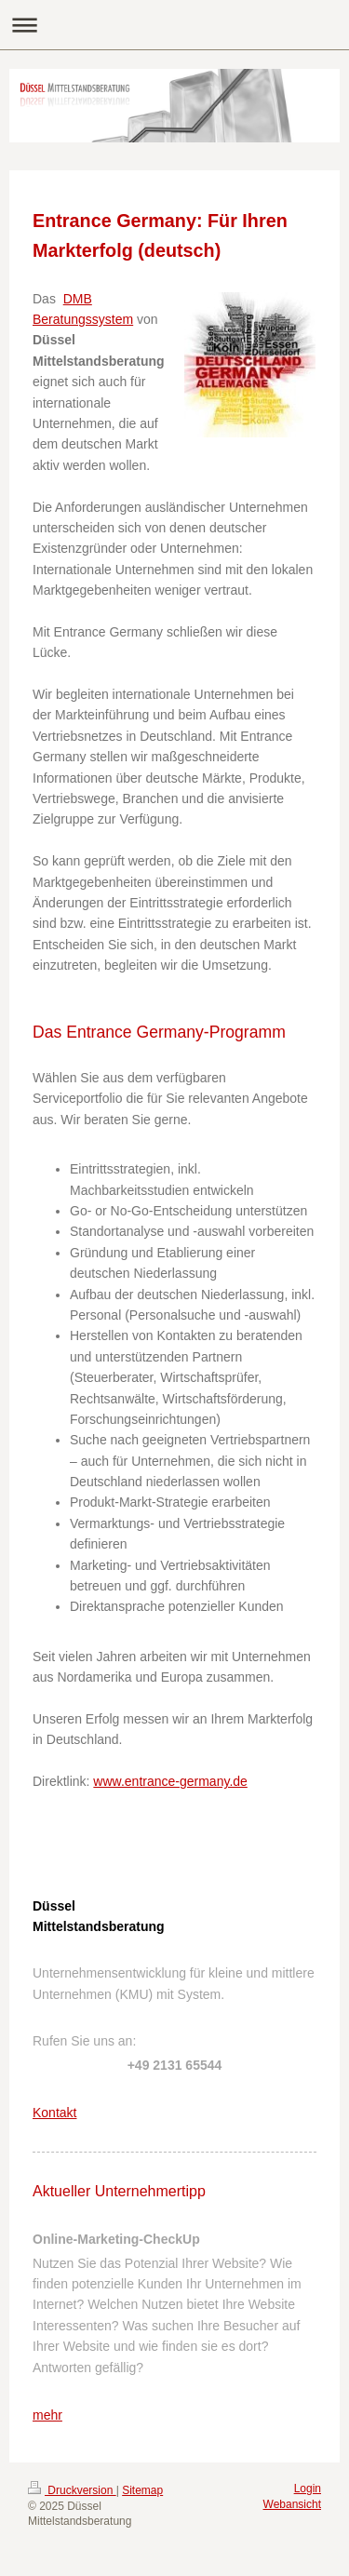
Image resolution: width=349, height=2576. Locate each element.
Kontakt (54, 2112)
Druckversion (72, 2490)
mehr (47, 2415)
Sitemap (142, 2490)
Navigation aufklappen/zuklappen (174, 25)
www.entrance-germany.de (170, 1781)
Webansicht (292, 2504)
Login (307, 2488)
